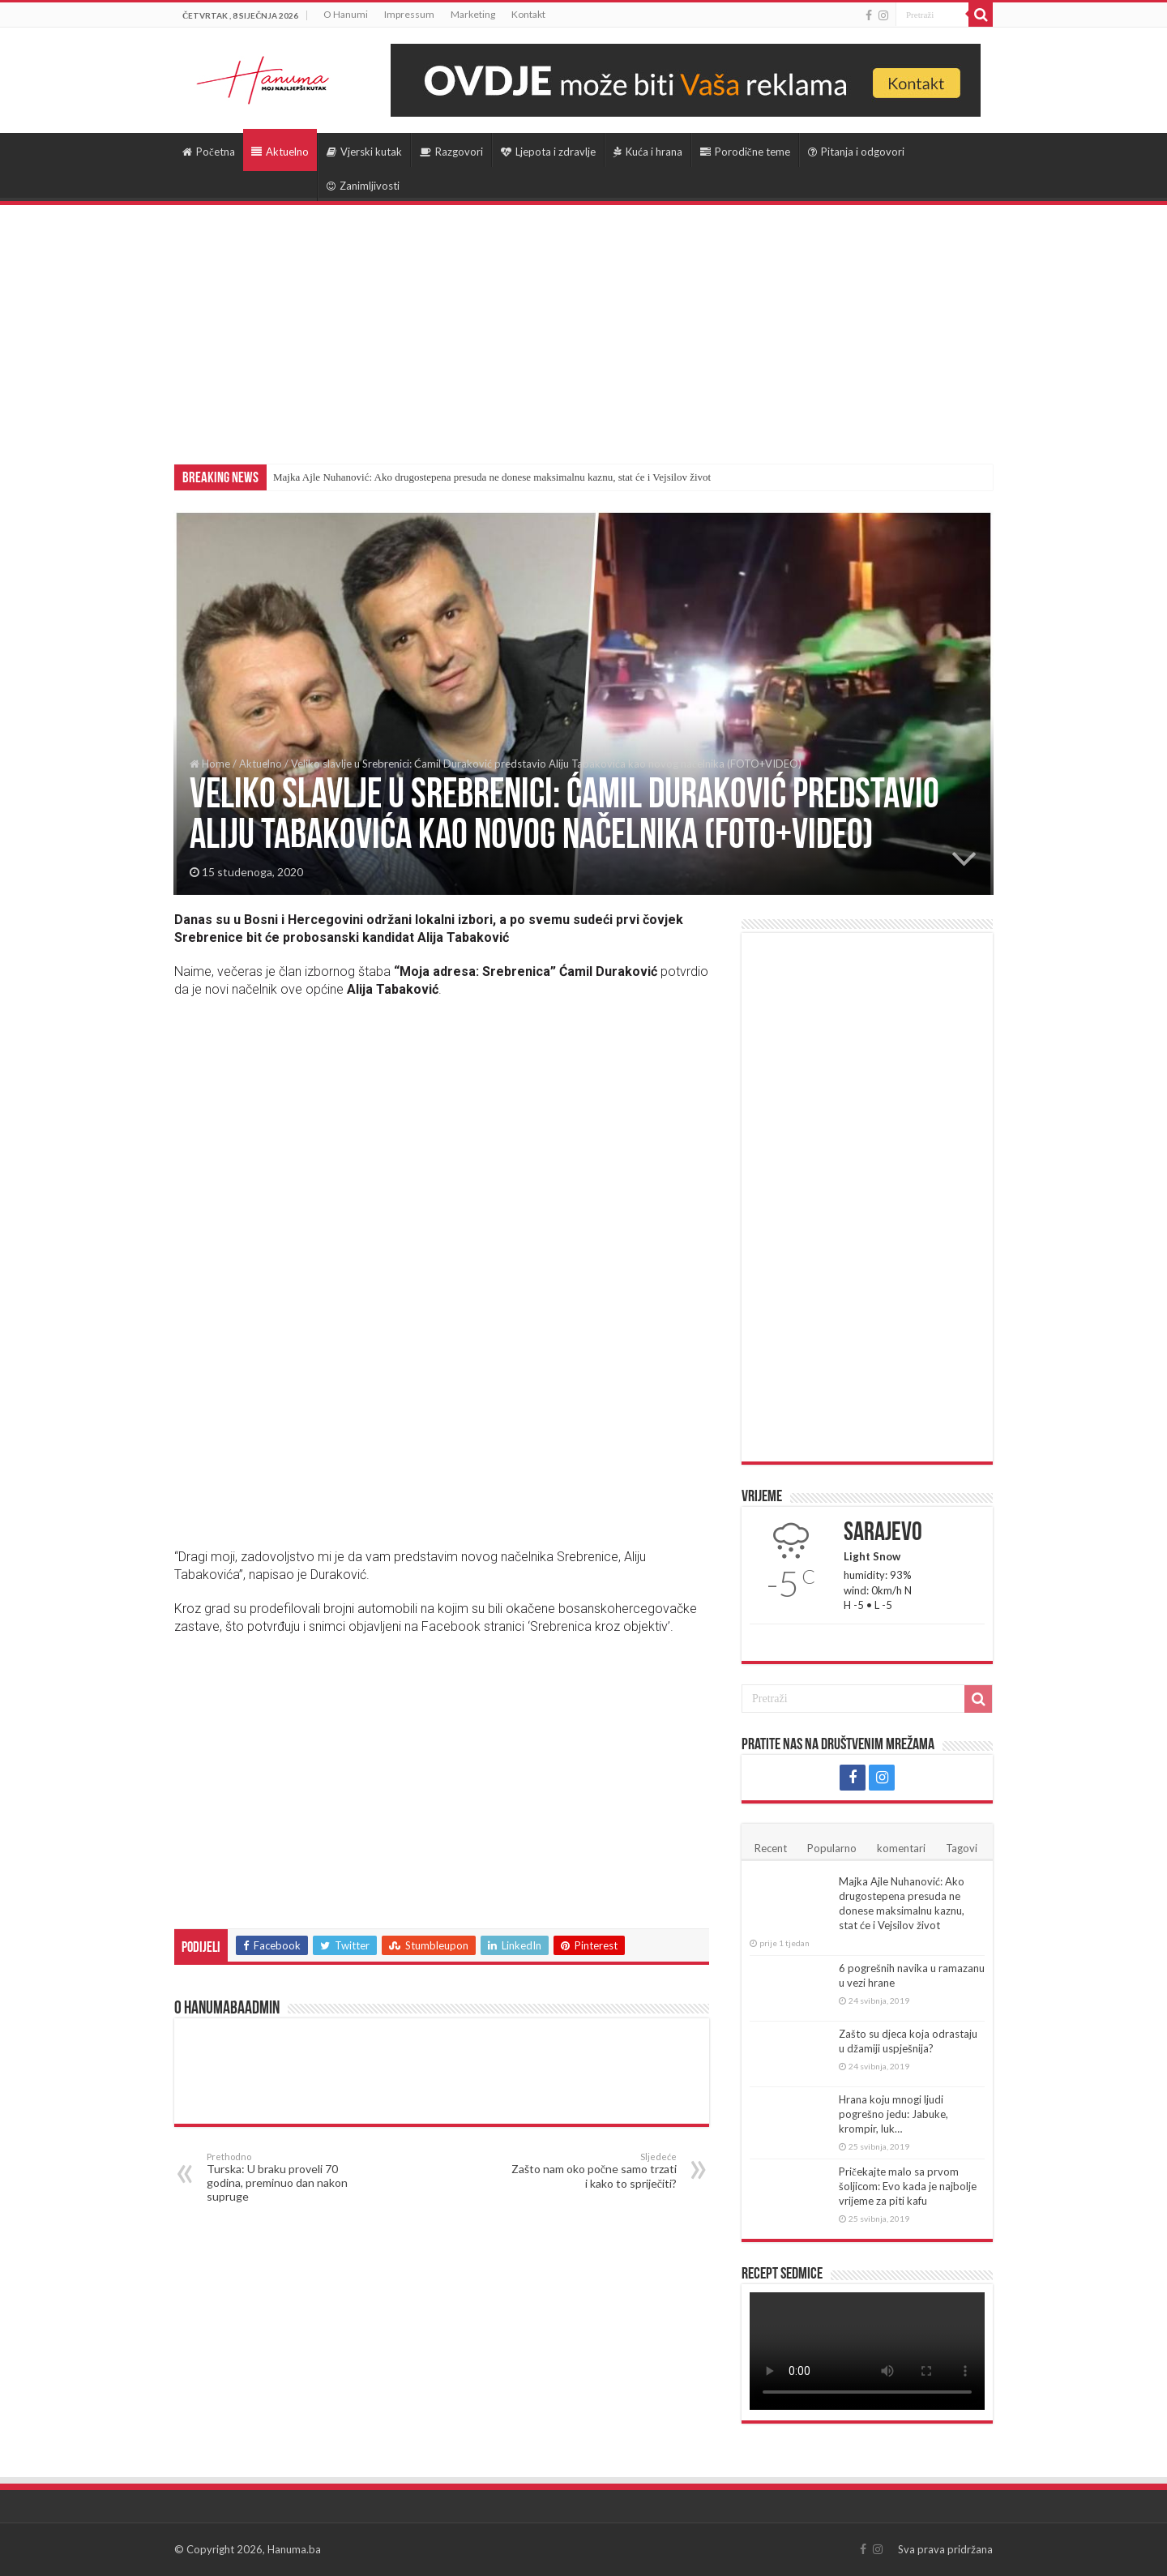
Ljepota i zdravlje (548, 151)
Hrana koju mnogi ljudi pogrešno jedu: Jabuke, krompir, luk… (893, 2114)
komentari (901, 1848)
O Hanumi (345, 14)
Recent (770, 1848)
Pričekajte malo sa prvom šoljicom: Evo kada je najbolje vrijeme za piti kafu (908, 2186)
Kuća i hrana (647, 151)
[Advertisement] (583, 326)
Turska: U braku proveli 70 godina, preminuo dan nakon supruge (290, 2177)
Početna (208, 151)
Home (210, 763)
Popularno (832, 1848)
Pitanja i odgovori (856, 151)
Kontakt (528, 14)
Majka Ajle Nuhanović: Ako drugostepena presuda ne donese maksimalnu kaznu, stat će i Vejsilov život (492, 477)
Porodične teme (745, 151)
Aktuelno (280, 151)
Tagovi (961, 1848)
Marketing (473, 14)
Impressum (409, 14)
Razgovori (451, 151)
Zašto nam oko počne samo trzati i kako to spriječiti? (594, 2170)
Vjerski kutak (364, 151)
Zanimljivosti (363, 185)
